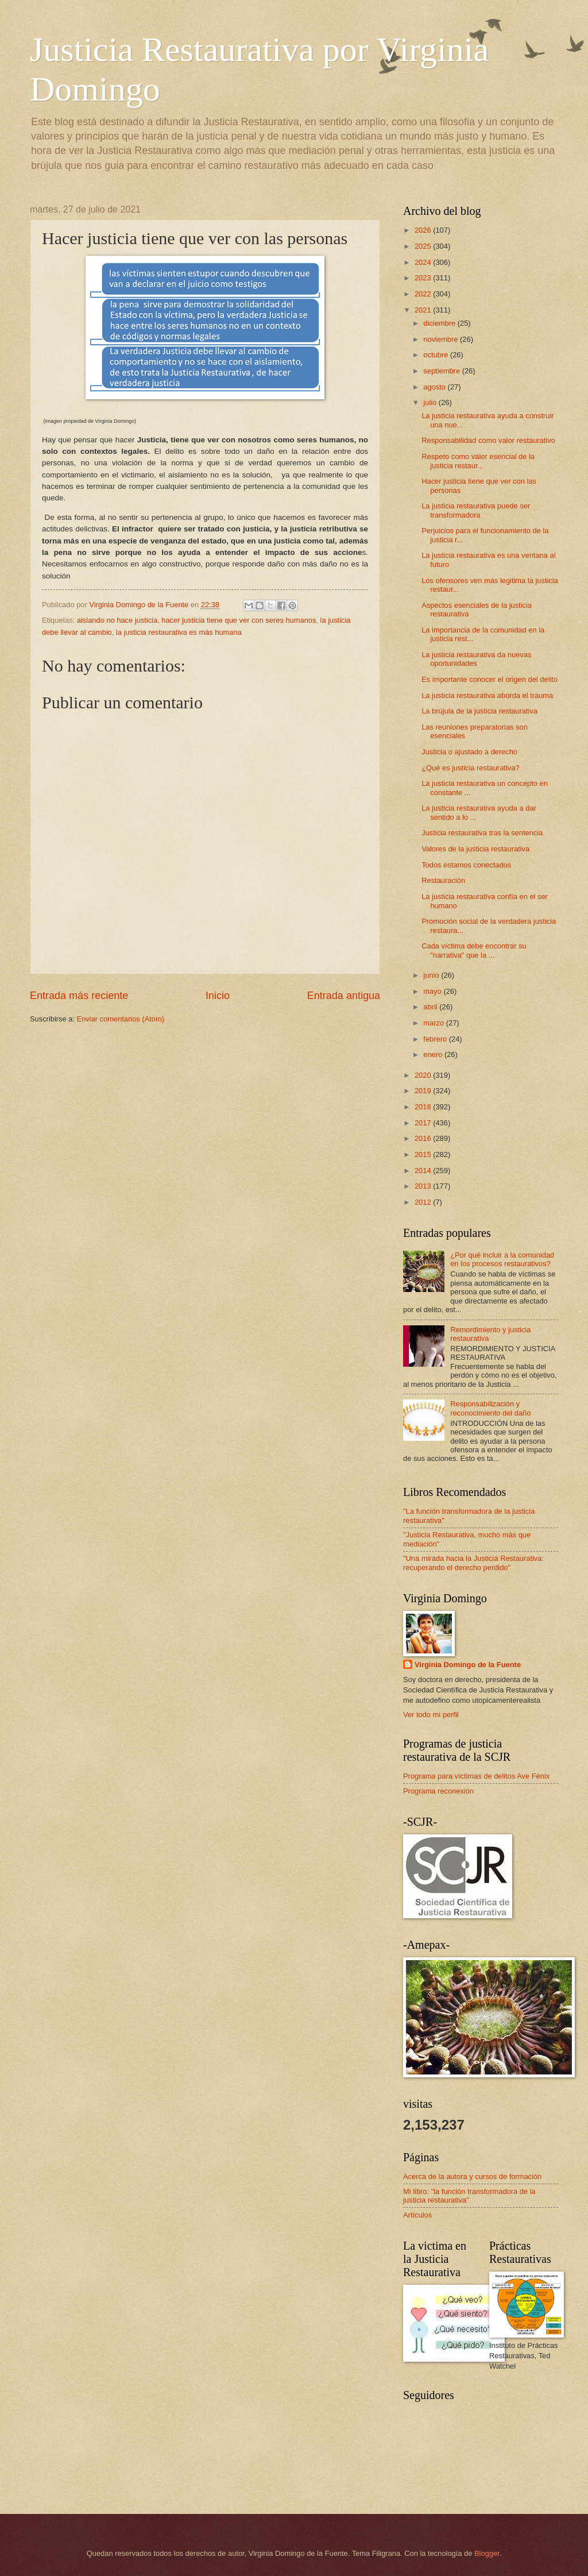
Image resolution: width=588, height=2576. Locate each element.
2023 (424, 277)
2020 (424, 1075)
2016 (424, 1138)
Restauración (443, 880)
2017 (424, 1123)
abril (431, 1006)
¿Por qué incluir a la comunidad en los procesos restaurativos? (502, 1259)
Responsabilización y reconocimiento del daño (490, 1408)
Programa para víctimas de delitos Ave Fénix (476, 1776)
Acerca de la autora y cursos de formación (472, 2176)
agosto (435, 387)
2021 (424, 310)
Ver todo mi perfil (431, 1714)
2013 (424, 1186)
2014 (424, 1170)
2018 (424, 1106)
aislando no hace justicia (117, 620)
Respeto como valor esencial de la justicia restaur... (478, 460)
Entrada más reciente (79, 995)
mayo (433, 991)
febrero (435, 1039)
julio (430, 402)
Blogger (487, 2553)
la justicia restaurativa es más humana (179, 632)
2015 (424, 1154)
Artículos (417, 2215)
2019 (424, 1090)
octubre (436, 354)
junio (432, 975)
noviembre (441, 339)
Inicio (218, 995)
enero (433, 1054)
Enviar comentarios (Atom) (120, 1019)
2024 (424, 262)
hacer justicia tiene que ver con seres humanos (238, 620)
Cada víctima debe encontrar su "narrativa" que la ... (474, 950)
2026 (424, 230)
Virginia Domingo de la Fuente (468, 1664)
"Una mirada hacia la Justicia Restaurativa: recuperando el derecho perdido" (473, 1562)
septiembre (442, 371)
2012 (424, 1202)
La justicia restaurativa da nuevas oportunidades (476, 659)
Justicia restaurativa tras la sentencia (482, 832)
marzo (434, 1023)
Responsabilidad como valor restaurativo (488, 440)
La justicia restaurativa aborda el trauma (487, 695)
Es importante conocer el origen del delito (489, 679)
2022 (424, 294)
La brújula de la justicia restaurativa (479, 711)
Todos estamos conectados (466, 865)
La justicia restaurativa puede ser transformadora (475, 510)
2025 (424, 246)
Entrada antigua (343, 995)
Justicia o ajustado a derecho (469, 751)
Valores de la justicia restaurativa (475, 848)
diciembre (440, 323)
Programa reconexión (438, 1791)
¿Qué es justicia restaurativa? (470, 767)
